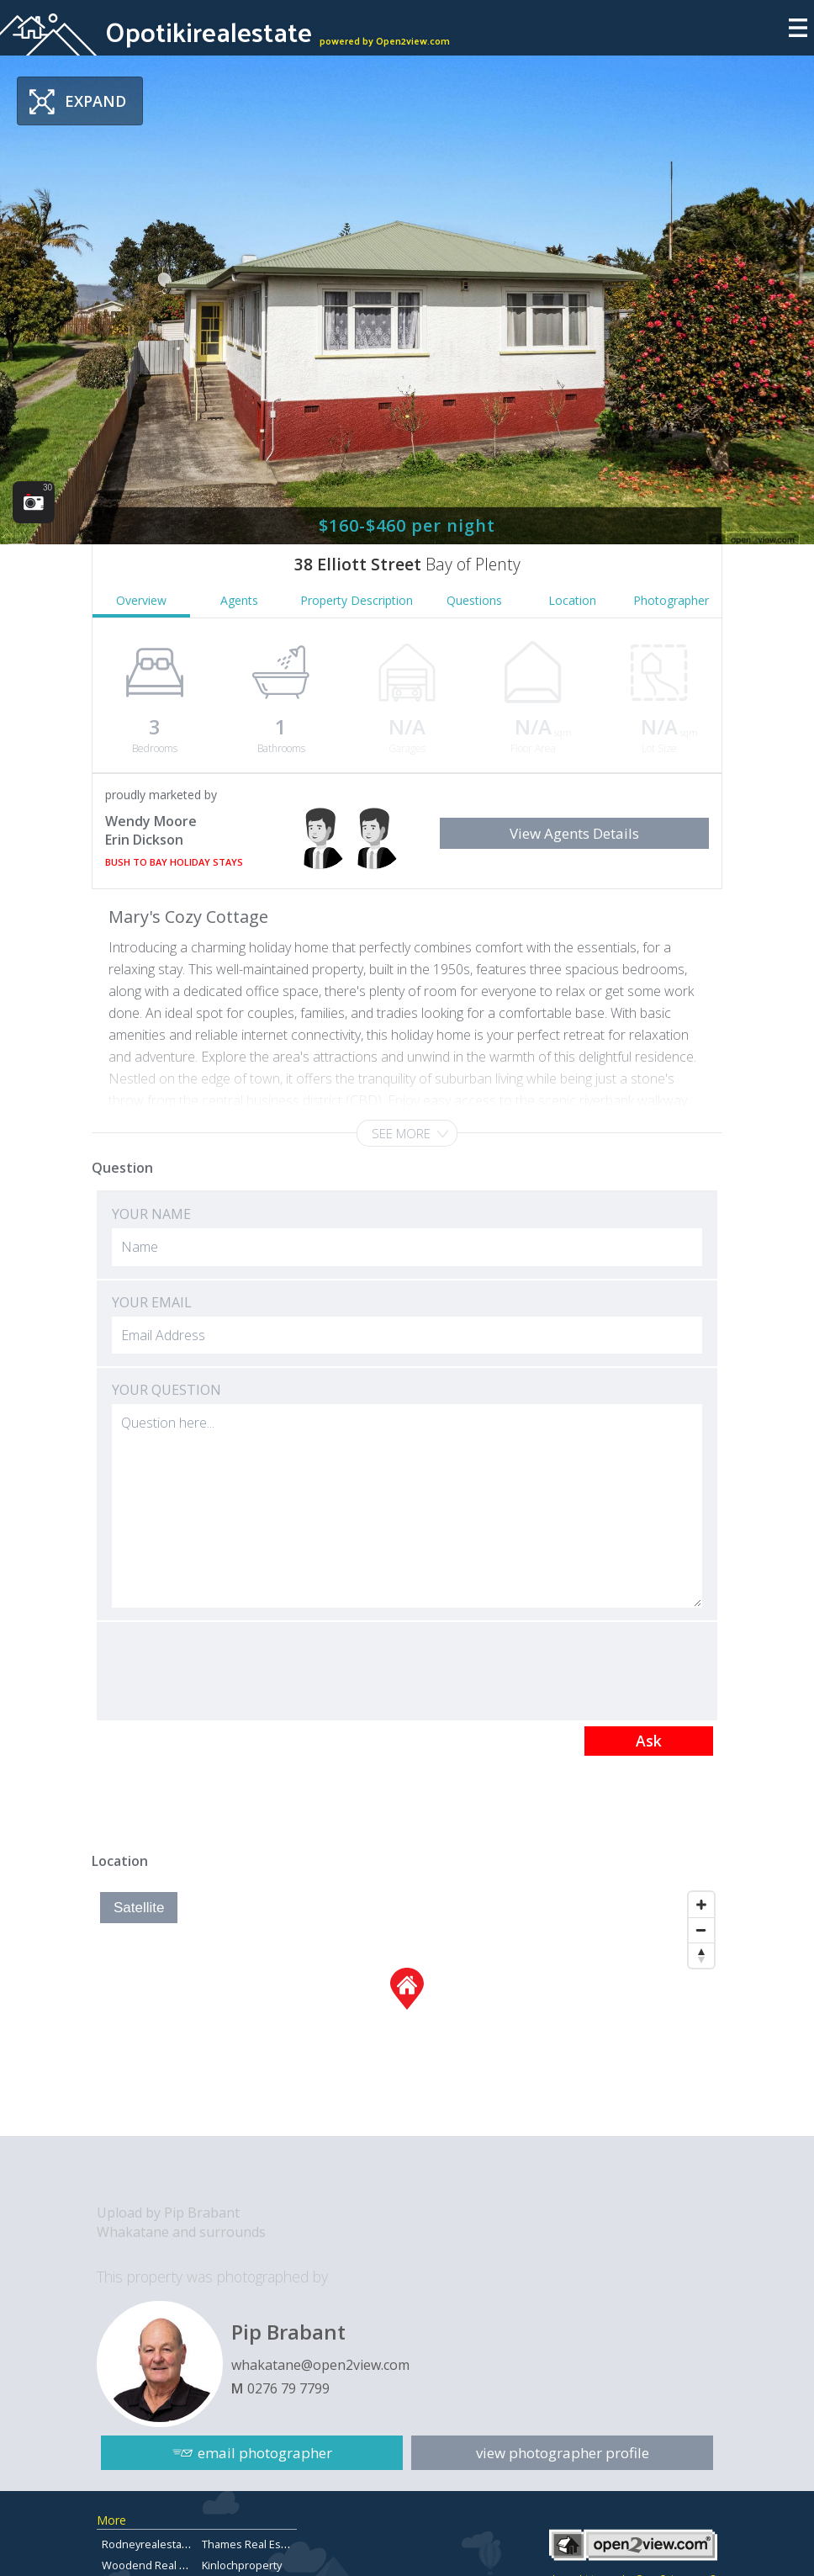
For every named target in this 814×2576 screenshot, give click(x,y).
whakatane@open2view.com (320, 2365)
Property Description (356, 600)
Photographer (671, 600)
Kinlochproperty (242, 2565)
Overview (141, 600)
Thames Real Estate (251, 2544)
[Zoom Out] (701, 1930)
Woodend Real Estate (156, 2565)
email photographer (265, 2452)
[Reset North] (701, 1955)
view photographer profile (562, 2452)
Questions (474, 600)
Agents (239, 600)
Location (572, 600)
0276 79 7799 (288, 2388)
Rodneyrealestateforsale (165, 2544)
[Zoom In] (701, 1904)
